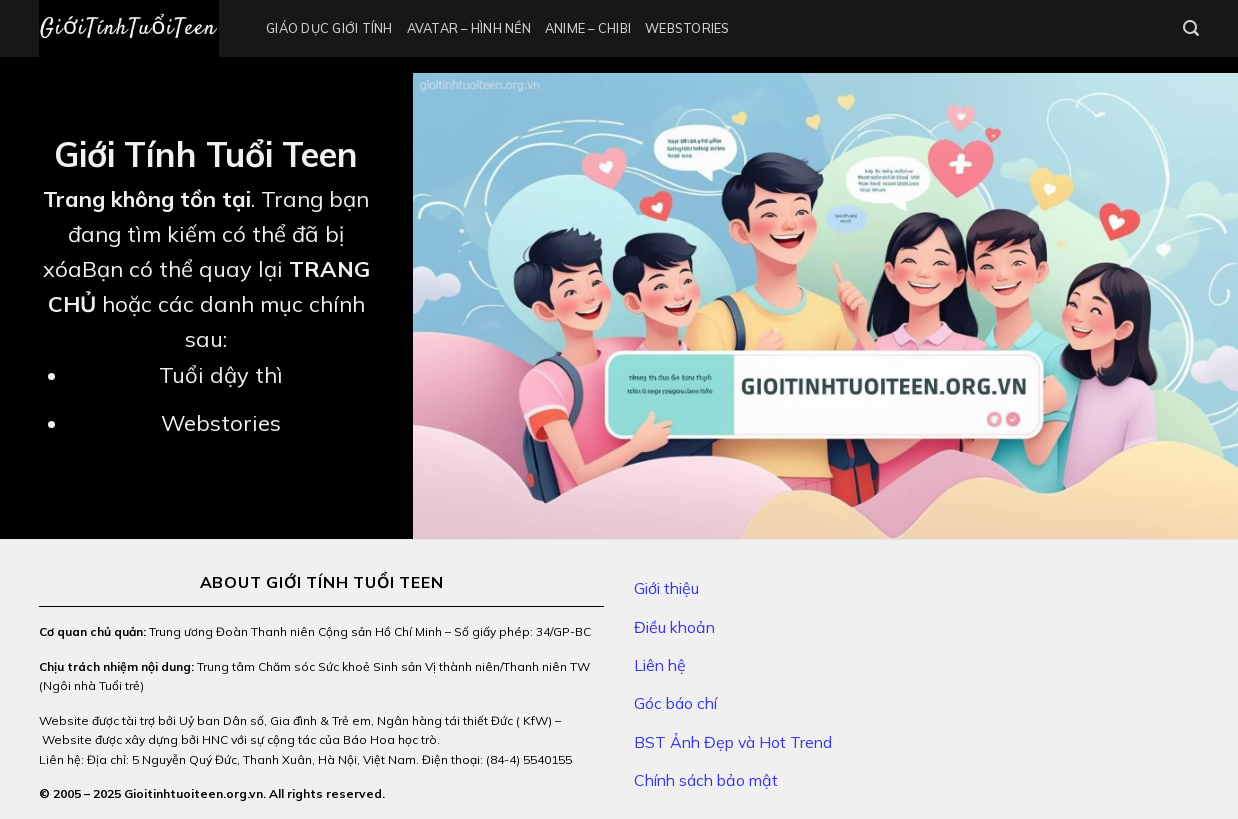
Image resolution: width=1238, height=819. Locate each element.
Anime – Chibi (588, 28)
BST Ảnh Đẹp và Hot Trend (733, 742)
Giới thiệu (666, 588)
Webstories (687, 28)
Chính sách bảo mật (706, 780)
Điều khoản (674, 627)
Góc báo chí (675, 703)
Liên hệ (660, 665)
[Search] (1191, 28)
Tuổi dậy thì (221, 375)
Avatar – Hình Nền (469, 28)
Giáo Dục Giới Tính (329, 28)
